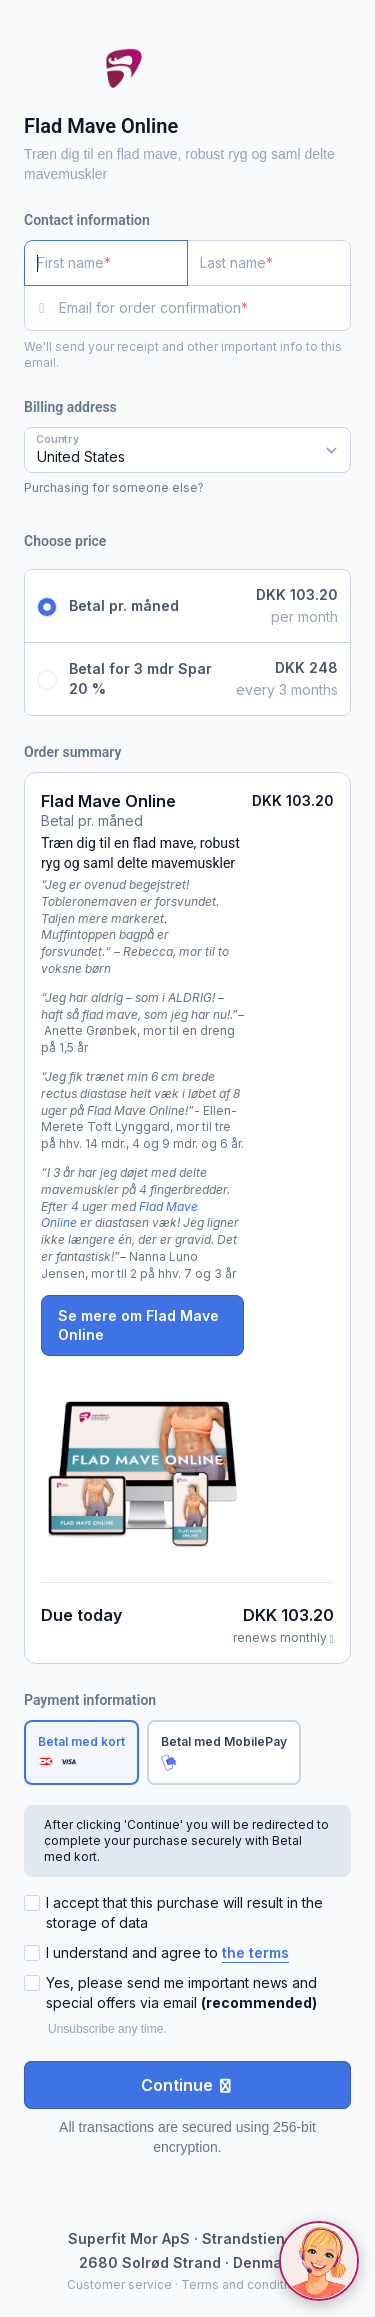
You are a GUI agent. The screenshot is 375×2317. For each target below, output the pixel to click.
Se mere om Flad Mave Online (138, 1325)
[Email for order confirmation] (205, 308)
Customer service (119, 2284)
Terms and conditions (245, 2284)
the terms (255, 1952)
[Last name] (269, 263)
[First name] (106, 263)
